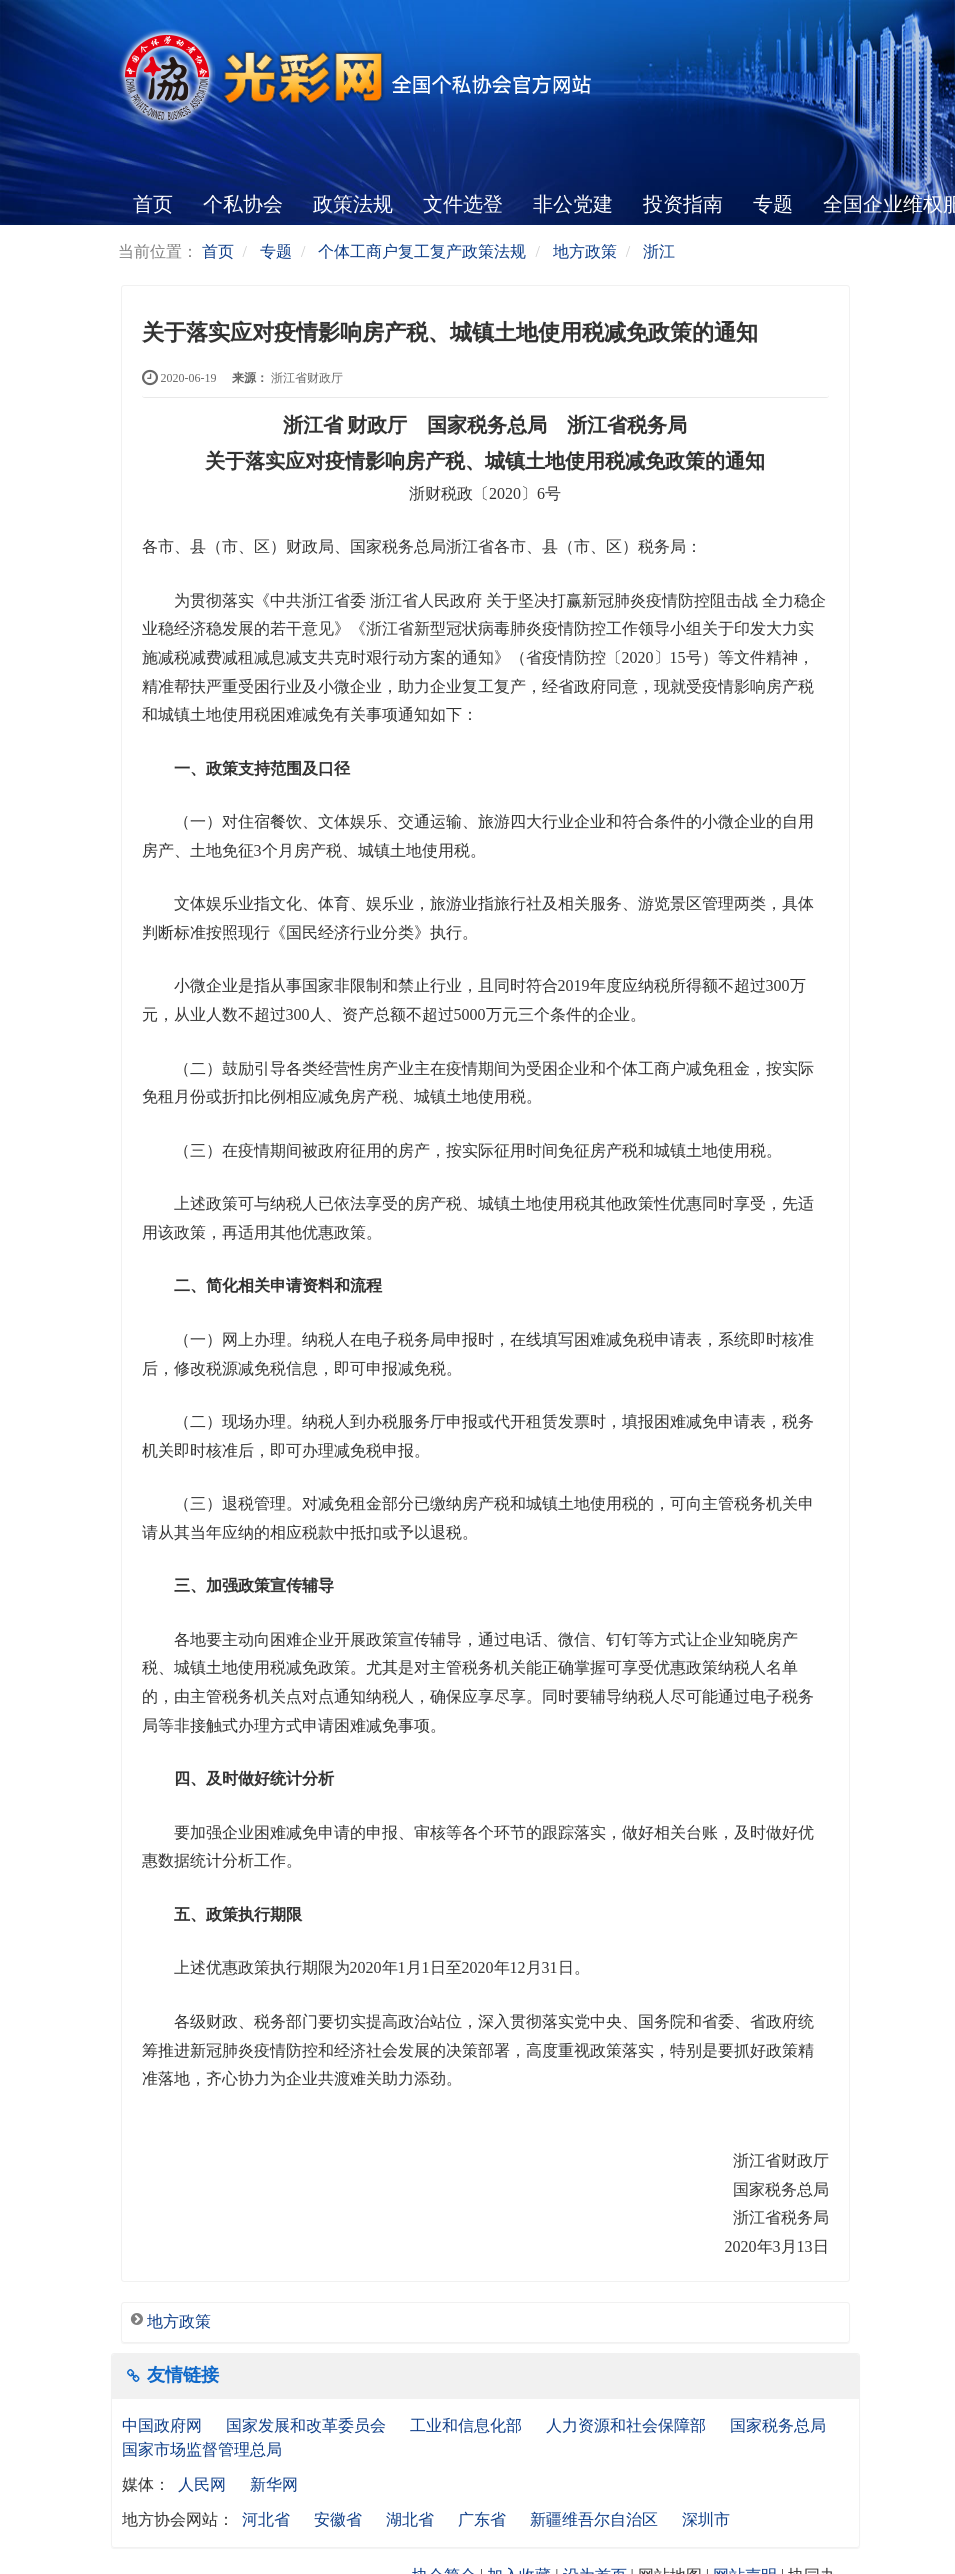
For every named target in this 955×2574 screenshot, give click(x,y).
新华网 (274, 2484)
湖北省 (410, 2519)
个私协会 (243, 204)
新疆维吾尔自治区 (594, 2519)
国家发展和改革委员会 (308, 2425)
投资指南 (683, 204)
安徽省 (338, 2519)
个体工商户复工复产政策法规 (422, 251)
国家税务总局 (780, 2425)
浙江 (659, 251)
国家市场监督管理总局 (202, 2449)
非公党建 (573, 204)
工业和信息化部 (468, 2425)
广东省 (482, 2519)
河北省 (266, 2519)
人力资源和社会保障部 (628, 2425)
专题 (773, 204)
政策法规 (353, 204)
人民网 (202, 2484)
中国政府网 (164, 2425)
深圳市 (706, 2519)
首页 (153, 204)
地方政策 (585, 251)
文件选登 (463, 204)
